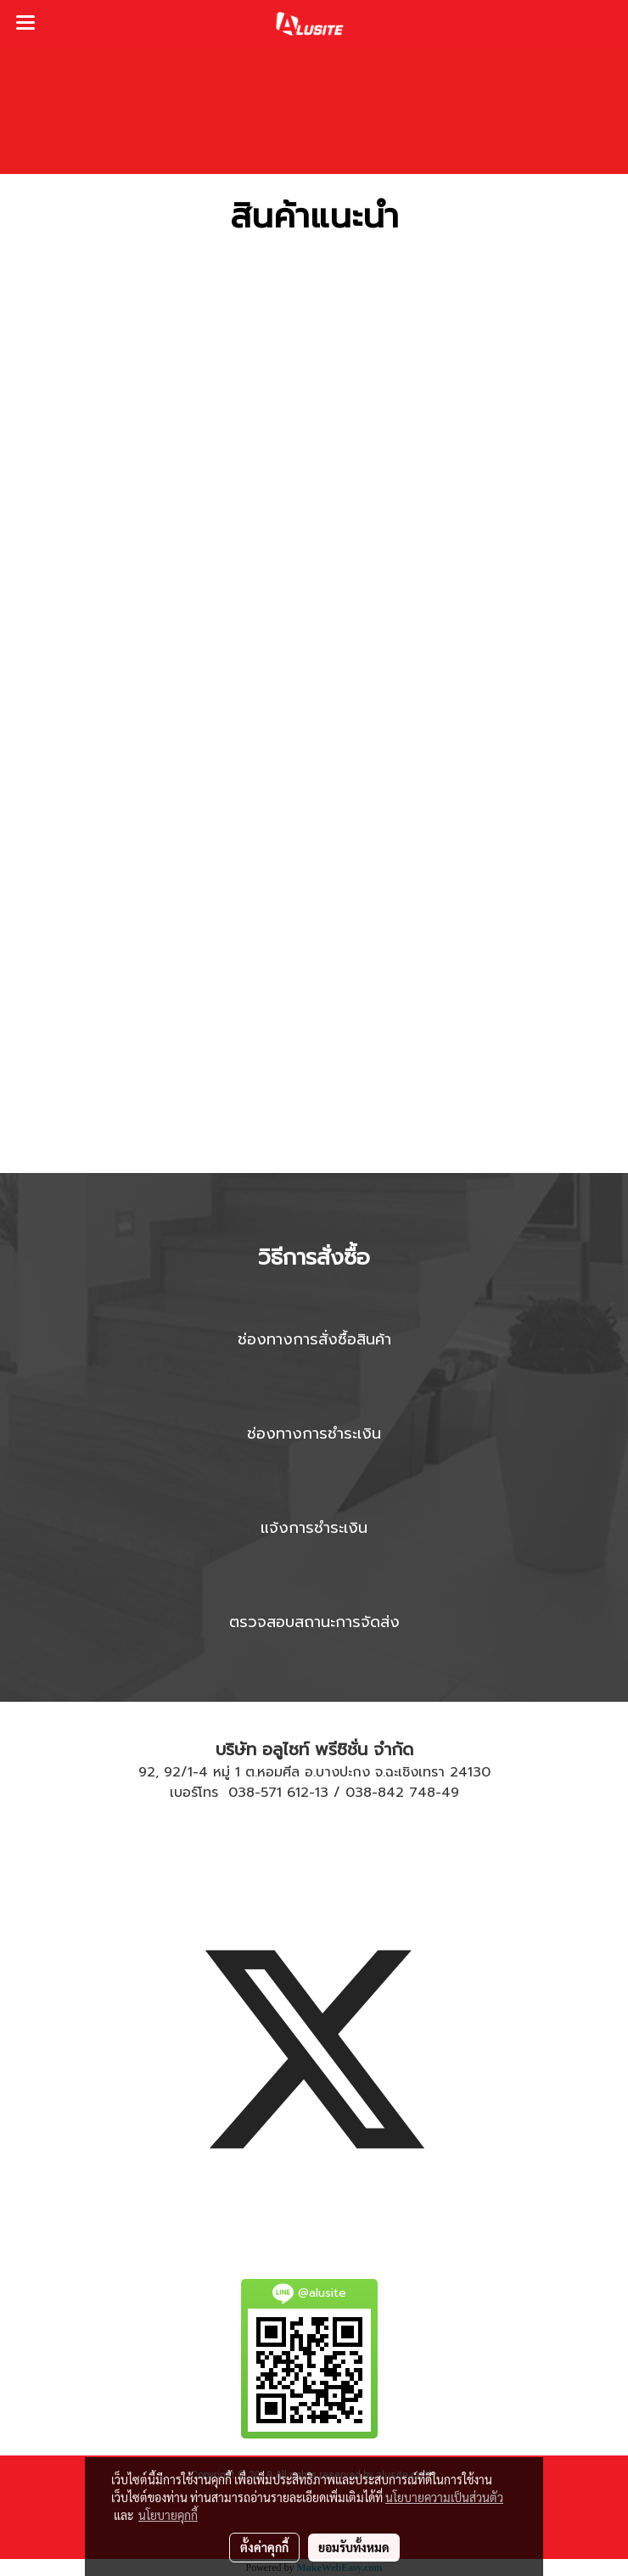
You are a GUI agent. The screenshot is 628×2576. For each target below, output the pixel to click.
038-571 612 (268, 1792)
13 (321, 1792)
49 (450, 1792)
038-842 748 (390, 1792)
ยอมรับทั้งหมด (354, 2547)
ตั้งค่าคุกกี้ (264, 2547)
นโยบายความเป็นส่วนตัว (444, 2497)
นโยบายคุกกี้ (168, 2515)
